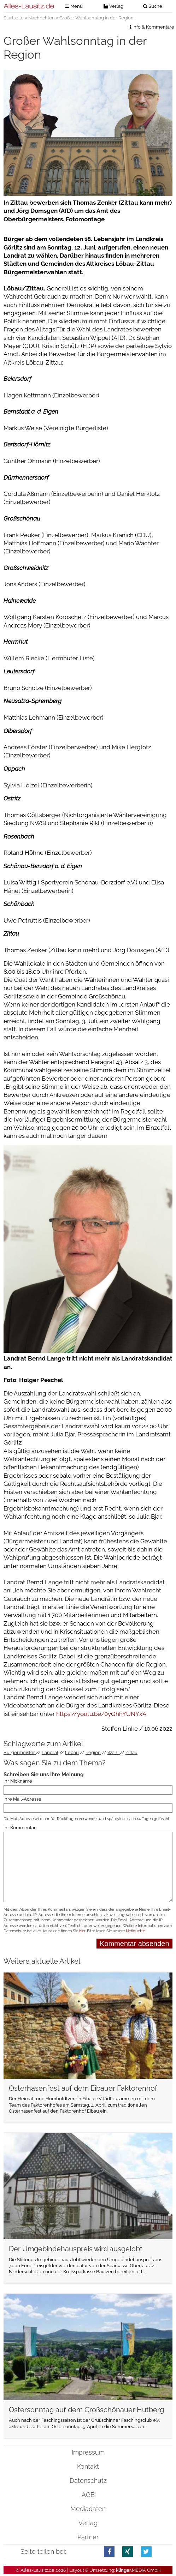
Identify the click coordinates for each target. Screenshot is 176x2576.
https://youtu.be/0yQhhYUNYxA (101, 1713)
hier (82, 1931)
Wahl (113, 1752)
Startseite (14, 17)
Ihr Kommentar (20, 1827)
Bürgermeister (20, 1752)
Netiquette (135, 1931)
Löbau (72, 1752)
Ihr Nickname (18, 1781)
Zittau (131, 1752)
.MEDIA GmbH (138, 2570)
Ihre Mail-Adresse (22, 1799)
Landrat (50, 1752)
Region (93, 1752)
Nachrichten (41, 17)
